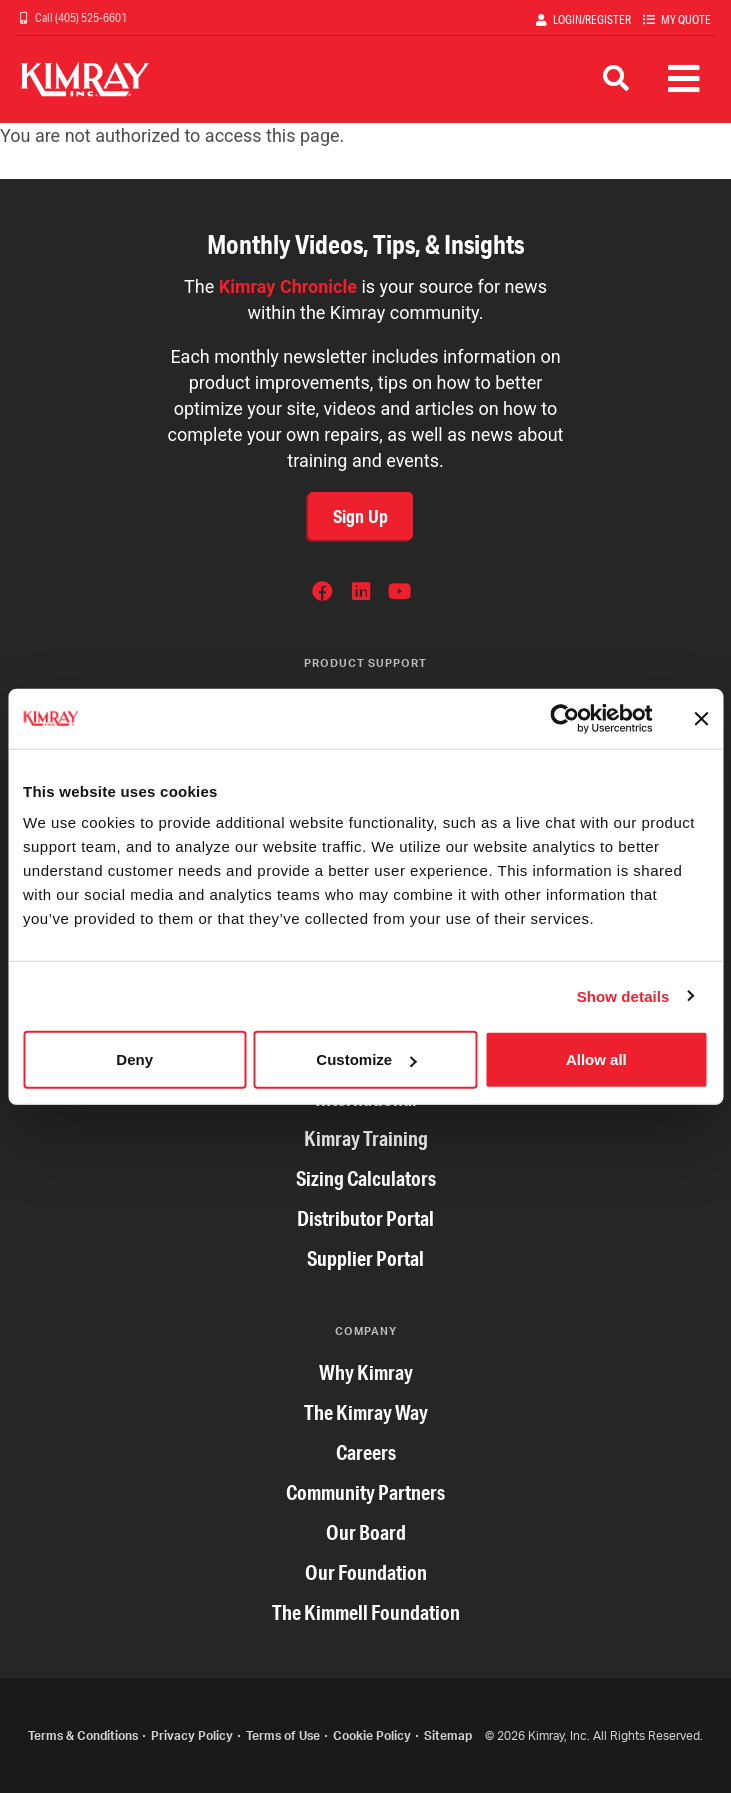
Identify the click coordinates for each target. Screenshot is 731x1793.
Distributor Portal (365, 1218)
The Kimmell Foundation (366, 1612)
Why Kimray (366, 1372)
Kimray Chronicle (288, 286)
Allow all (596, 1059)
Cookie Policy (372, 1735)
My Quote (686, 19)
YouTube (399, 594)
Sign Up (361, 516)
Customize (366, 1059)
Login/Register (592, 19)
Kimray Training (366, 1138)
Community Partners (365, 1492)
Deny (134, 1059)
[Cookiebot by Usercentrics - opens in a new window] (564, 718)
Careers (366, 1452)
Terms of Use (283, 1735)
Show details (623, 995)
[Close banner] (701, 718)
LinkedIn (361, 594)
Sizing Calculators (366, 1178)
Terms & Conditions (83, 1735)
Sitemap (448, 1735)
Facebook (322, 594)
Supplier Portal (365, 1258)
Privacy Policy (192, 1735)
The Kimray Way (366, 1412)
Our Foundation (366, 1572)
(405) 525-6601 (90, 17)
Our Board (366, 1532)
